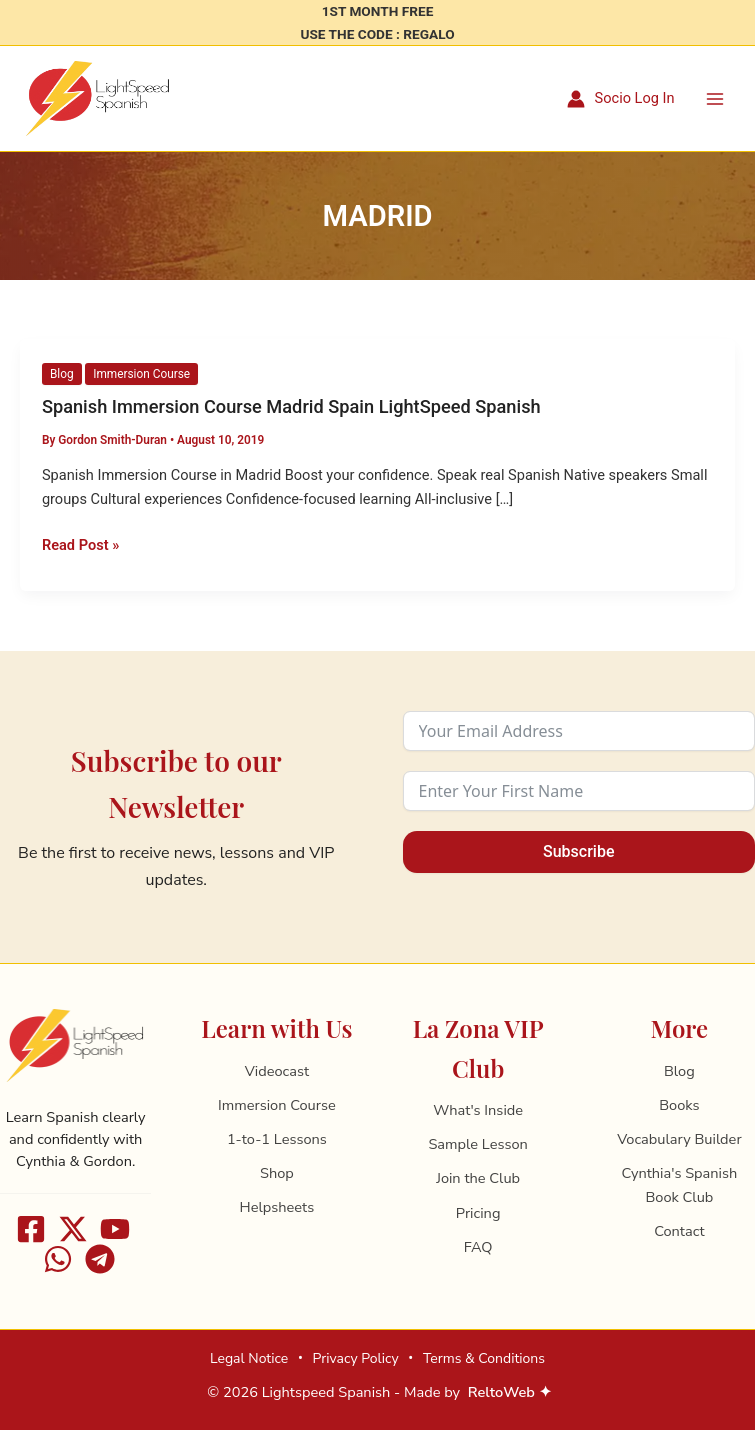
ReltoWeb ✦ (510, 1392)
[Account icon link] (621, 100)
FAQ (478, 1247)
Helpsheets (277, 1207)
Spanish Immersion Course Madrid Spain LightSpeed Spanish (291, 408)
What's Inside (478, 1110)
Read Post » (80, 545)
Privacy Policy (355, 1358)
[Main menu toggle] (715, 99)
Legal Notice (249, 1358)
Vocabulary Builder (679, 1139)
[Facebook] (31, 1229)
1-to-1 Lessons (277, 1139)
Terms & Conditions (484, 1358)
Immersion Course (141, 375)
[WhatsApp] (58, 1259)
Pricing (478, 1213)
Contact (679, 1231)
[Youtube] (115, 1229)
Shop (277, 1173)
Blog (62, 375)
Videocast (277, 1071)
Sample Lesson (477, 1144)
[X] (73, 1229)
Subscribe (578, 851)
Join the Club (478, 1178)
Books (679, 1105)
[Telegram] (100, 1259)
